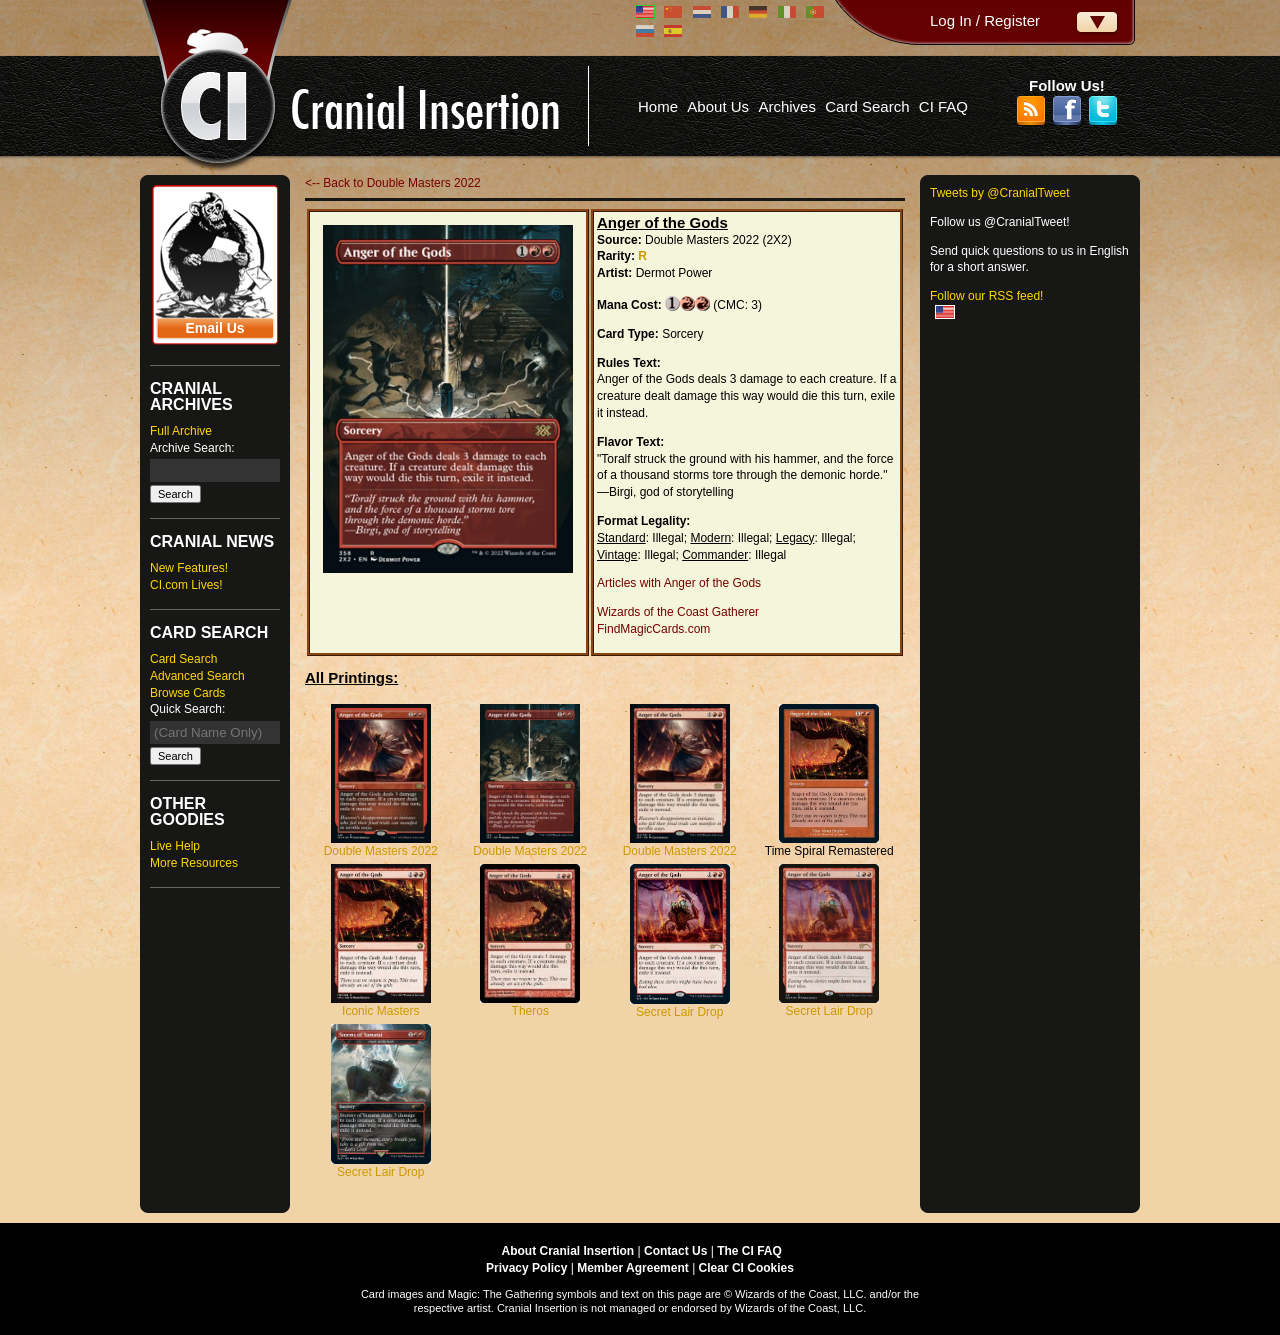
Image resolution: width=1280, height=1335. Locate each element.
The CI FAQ (749, 1251)
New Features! (189, 568)
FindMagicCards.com (653, 629)
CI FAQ (943, 106)
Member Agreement (633, 1268)
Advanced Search (197, 676)
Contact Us (675, 1251)
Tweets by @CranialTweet (1000, 193)
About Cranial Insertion (568, 1251)
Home (658, 106)
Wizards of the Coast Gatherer (678, 612)
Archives (787, 106)
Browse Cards (187, 693)
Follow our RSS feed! (986, 296)
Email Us (214, 328)
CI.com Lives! (186, 585)
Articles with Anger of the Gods (679, 583)
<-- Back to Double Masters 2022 (393, 183)
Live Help (175, 846)
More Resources (194, 863)
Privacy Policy (526, 1268)
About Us (718, 106)
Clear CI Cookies (746, 1268)
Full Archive (181, 431)
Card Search (867, 106)
